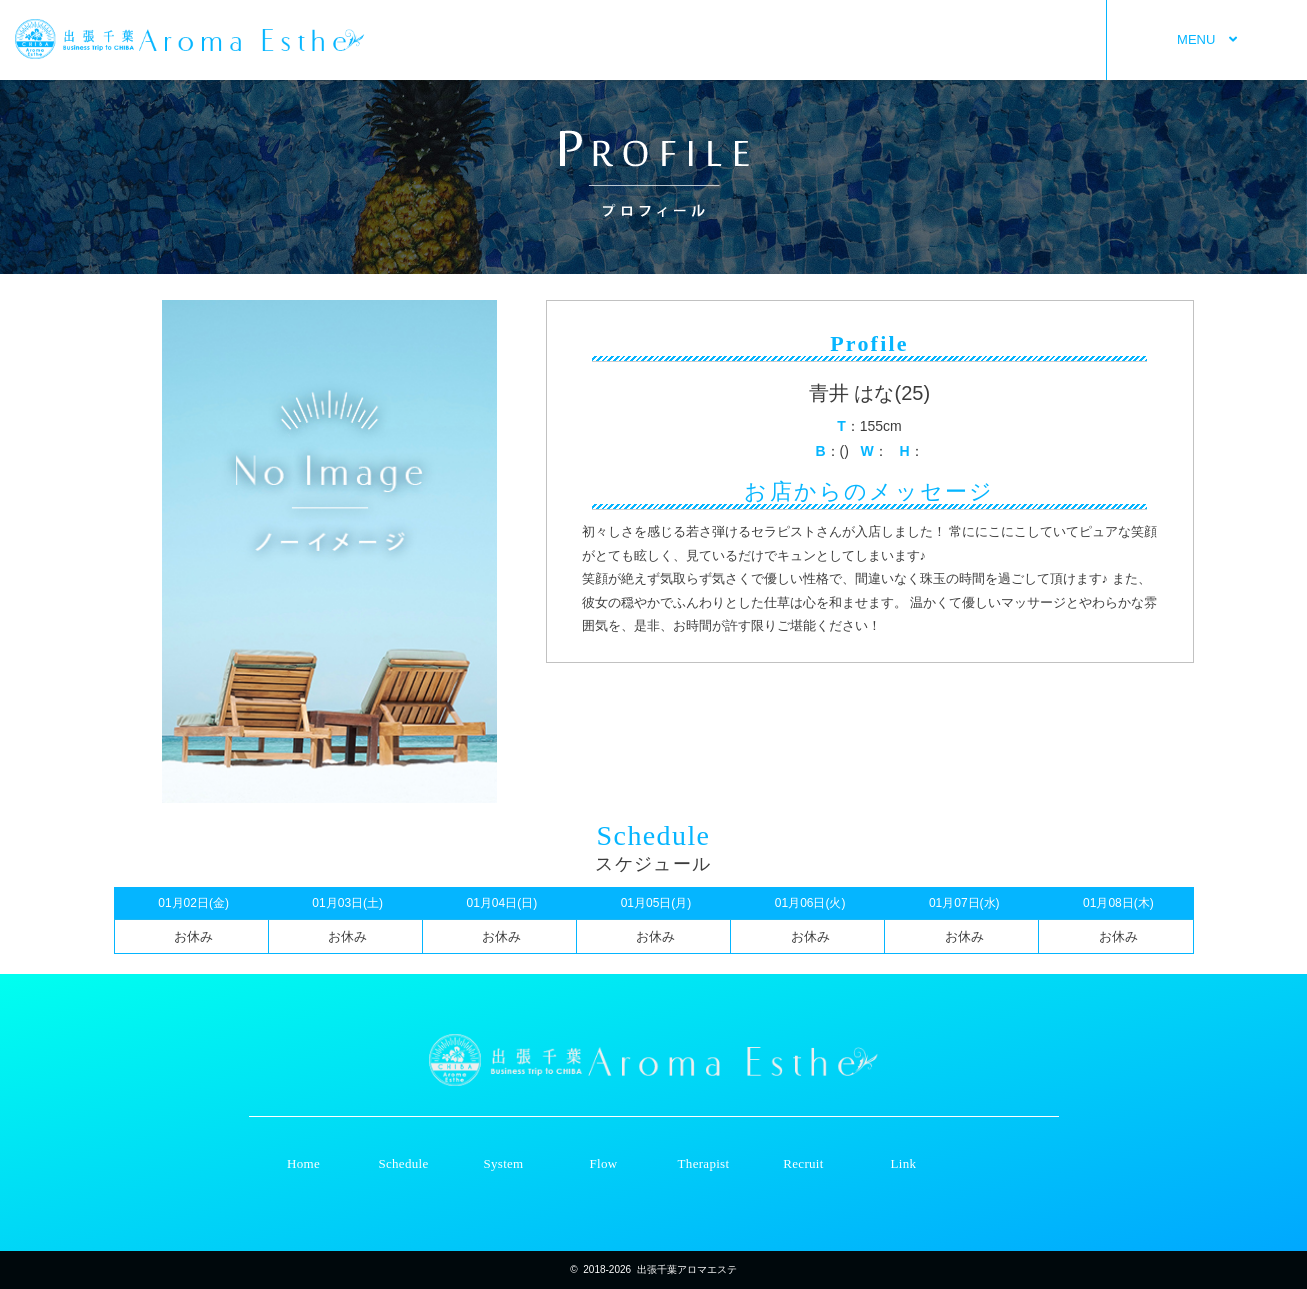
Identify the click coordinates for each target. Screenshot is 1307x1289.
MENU (1207, 39)
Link (904, 1163)
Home (303, 1163)
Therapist (704, 1163)
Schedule (403, 1163)
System (503, 1163)
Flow (604, 1163)
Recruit (803, 1163)
